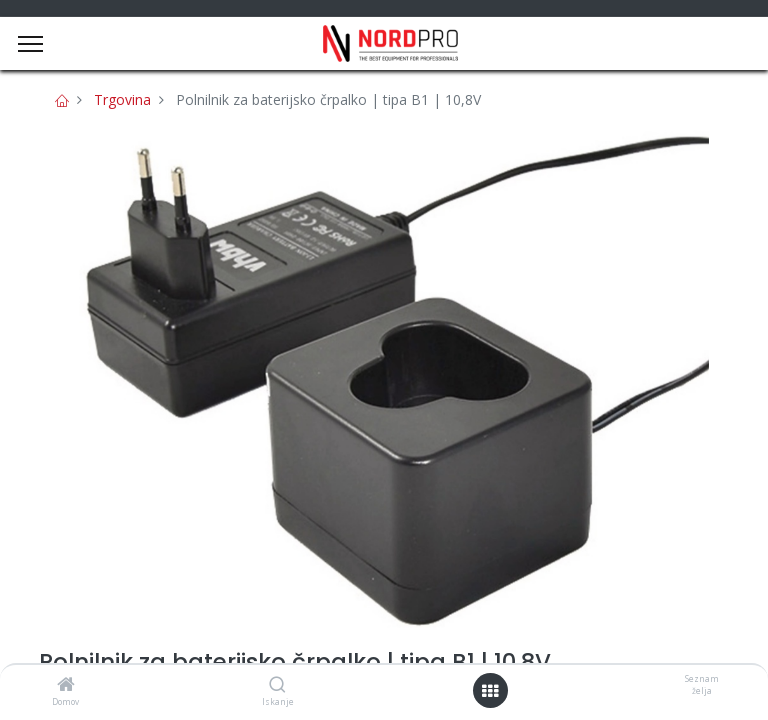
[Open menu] (490, 691)
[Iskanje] (277, 685)
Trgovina (122, 99)
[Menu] (30, 44)
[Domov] (66, 685)
